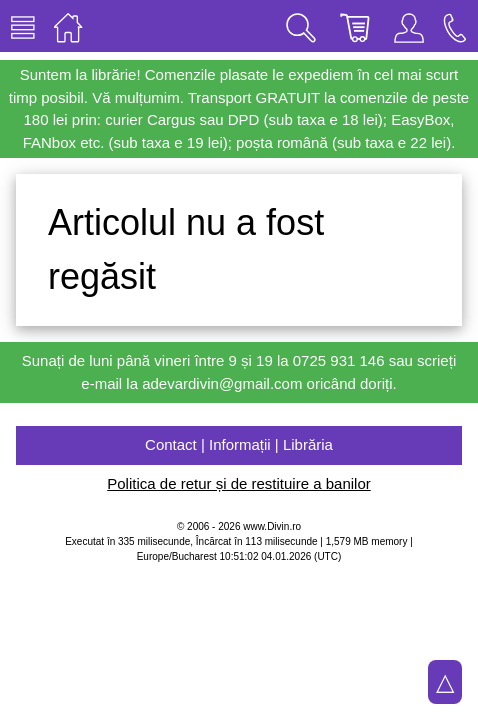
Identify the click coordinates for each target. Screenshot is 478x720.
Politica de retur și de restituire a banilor (238, 483)
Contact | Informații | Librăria (239, 444)
